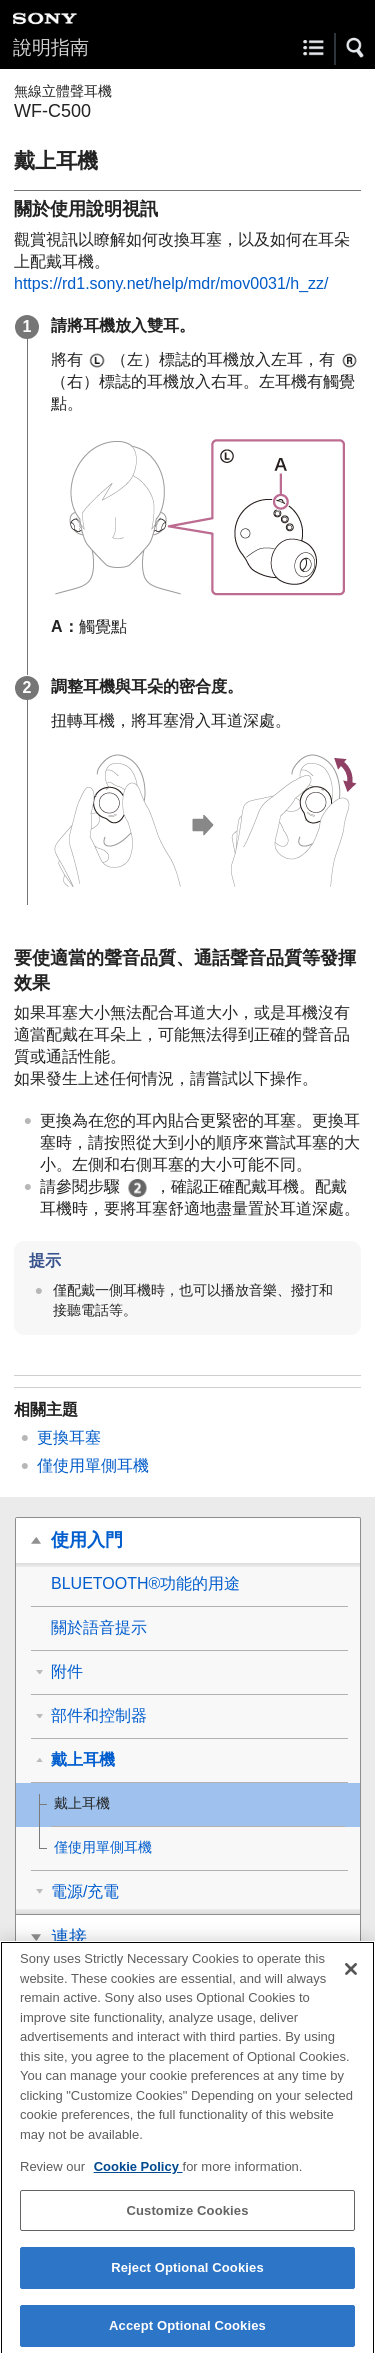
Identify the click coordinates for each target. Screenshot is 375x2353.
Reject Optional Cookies (187, 2275)
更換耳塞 (69, 1437)
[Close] (351, 1976)
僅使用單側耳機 (93, 1465)
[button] (356, 48)
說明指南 (51, 47)
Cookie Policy (138, 2173)
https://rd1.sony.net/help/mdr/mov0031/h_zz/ (171, 283)
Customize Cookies (187, 2217)
